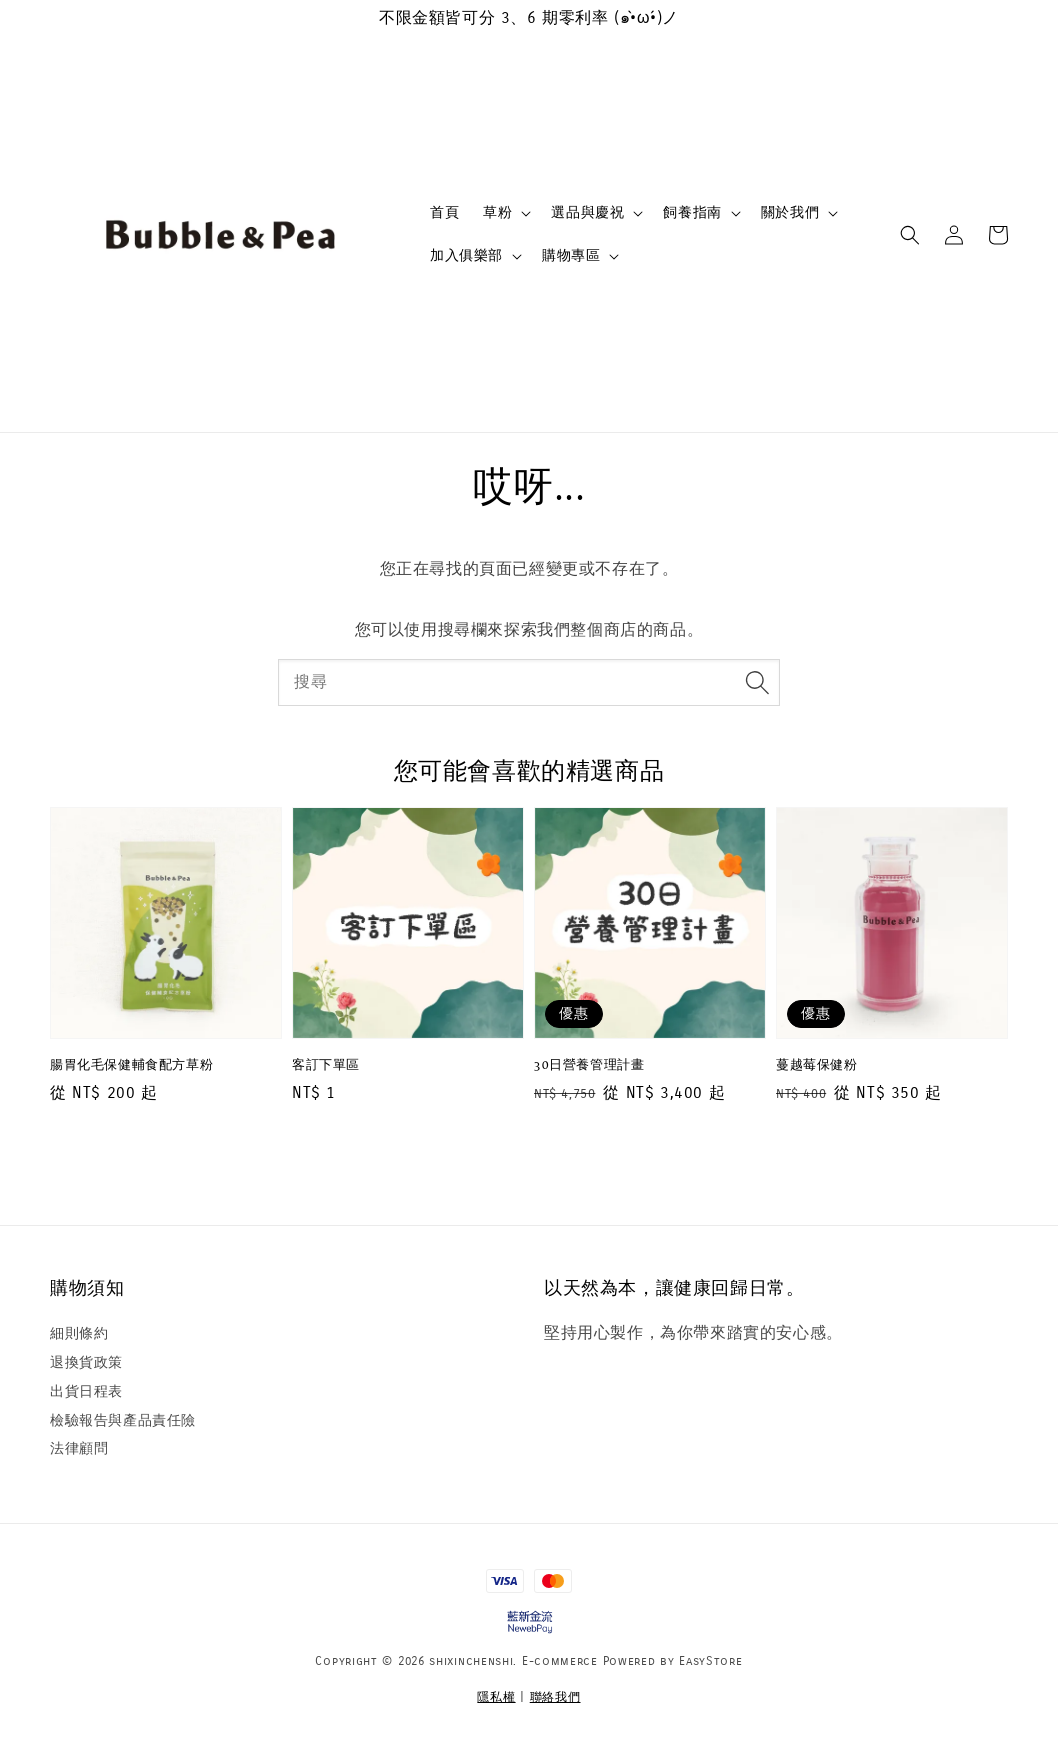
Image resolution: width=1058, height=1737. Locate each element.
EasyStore (710, 1661)
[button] (910, 235)
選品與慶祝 (587, 212)
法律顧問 (79, 1448)
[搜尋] (757, 682)
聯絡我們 (555, 1697)
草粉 (497, 212)
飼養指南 (692, 212)
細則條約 (79, 1333)
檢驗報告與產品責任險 (123, 1420)
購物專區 (571, 255)
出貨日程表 (86, 1391)
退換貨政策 (86, 1362)
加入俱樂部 (466, 255)
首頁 (444, 212)
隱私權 (496, 1697)
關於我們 (790, 212)
